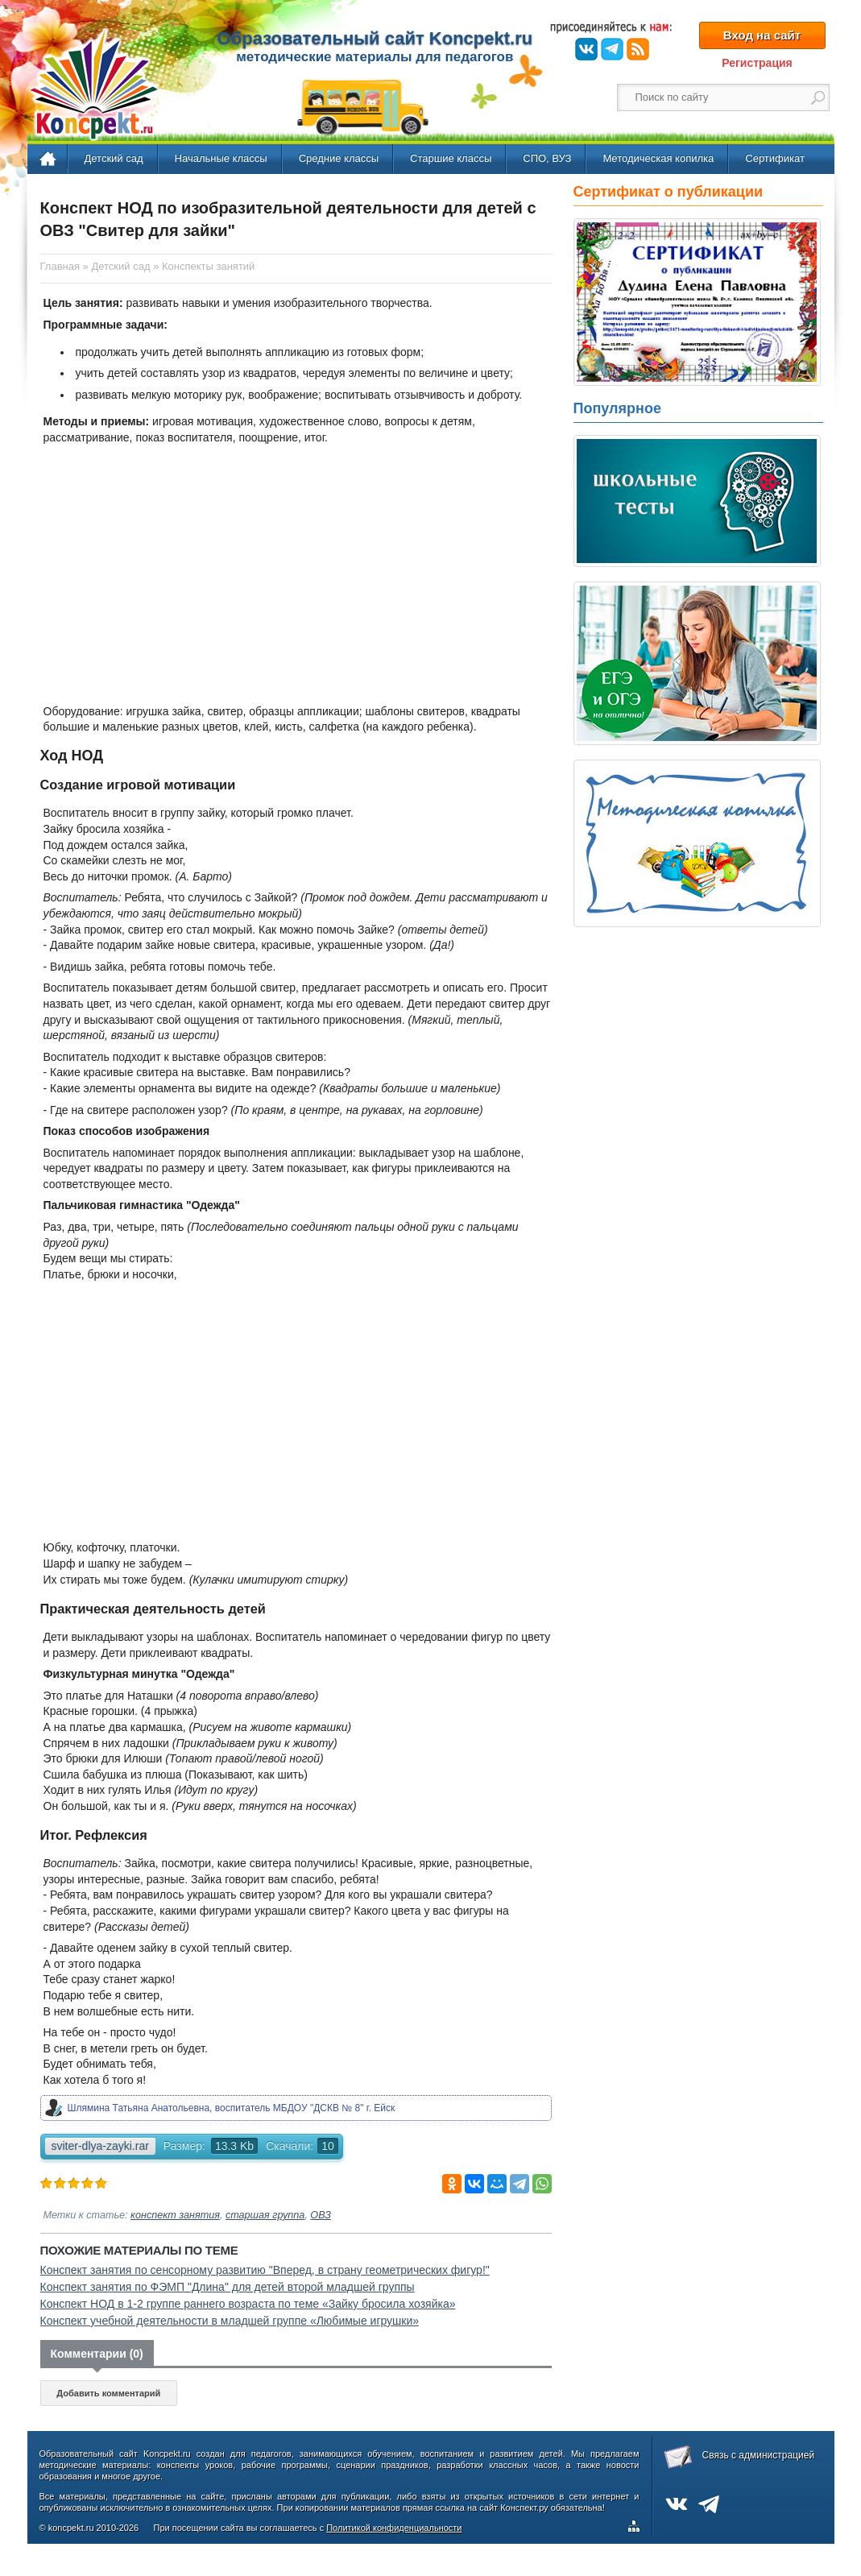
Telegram (612, 49)
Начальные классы (221, 158)
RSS (638, 49)
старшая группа (265, 2215)
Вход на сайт (762, 35)
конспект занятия (175, 2215)
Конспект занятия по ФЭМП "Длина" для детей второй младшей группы (227, 2286)
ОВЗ (320, 2215)
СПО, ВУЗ (547, 158)
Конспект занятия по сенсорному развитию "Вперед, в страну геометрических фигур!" (265, 2269)
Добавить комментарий (108, 2393)
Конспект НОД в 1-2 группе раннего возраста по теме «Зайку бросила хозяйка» (248, 2303)
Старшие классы (450, 158)
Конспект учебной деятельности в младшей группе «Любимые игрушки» (230, 2320)
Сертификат (775, 158)
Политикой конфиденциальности (394, 2528)
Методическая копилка (658, 158)
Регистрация (757, 62)
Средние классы (339, 158)
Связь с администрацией (758, 2455)
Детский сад (114, 158)
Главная (49, 159)
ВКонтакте (586, 49)
